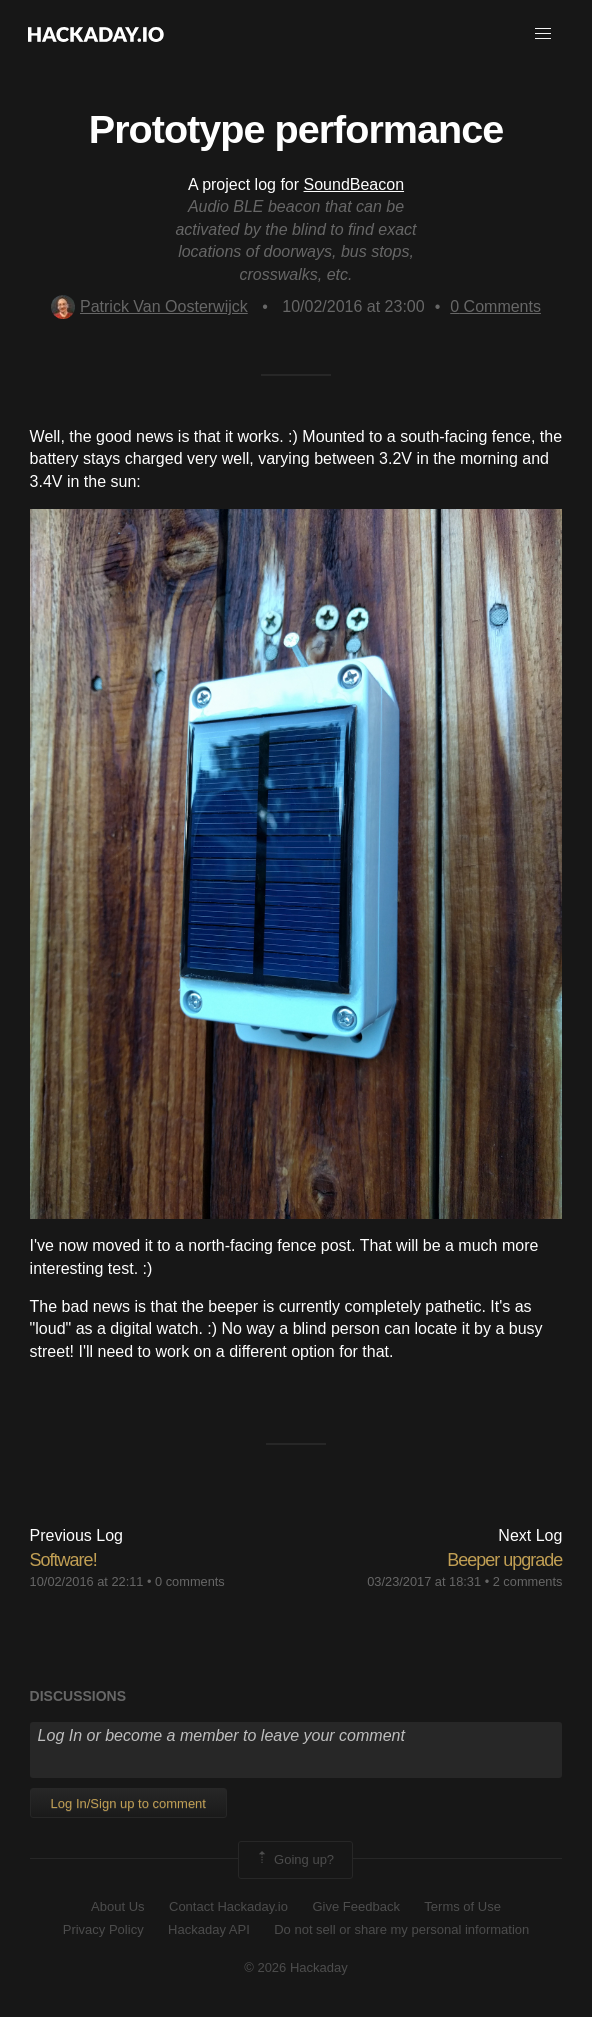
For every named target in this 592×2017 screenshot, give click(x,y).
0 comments (190, 1581)
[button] (543, 34)
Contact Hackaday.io (228, 1906)
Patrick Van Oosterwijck (149, 306)
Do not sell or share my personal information (401, 1929)
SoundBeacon (354, 184)
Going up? (294, 1860)
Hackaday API (209, 1929)
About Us (117, 1906)
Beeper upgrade (504, 1560)
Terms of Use (462, 1906)
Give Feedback (355, 1906)
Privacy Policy (103, 1929)
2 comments (528, 1581)
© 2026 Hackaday (296, 1967)
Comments (495, 306)
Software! (63, 1560)
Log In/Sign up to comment (128, 1803)
